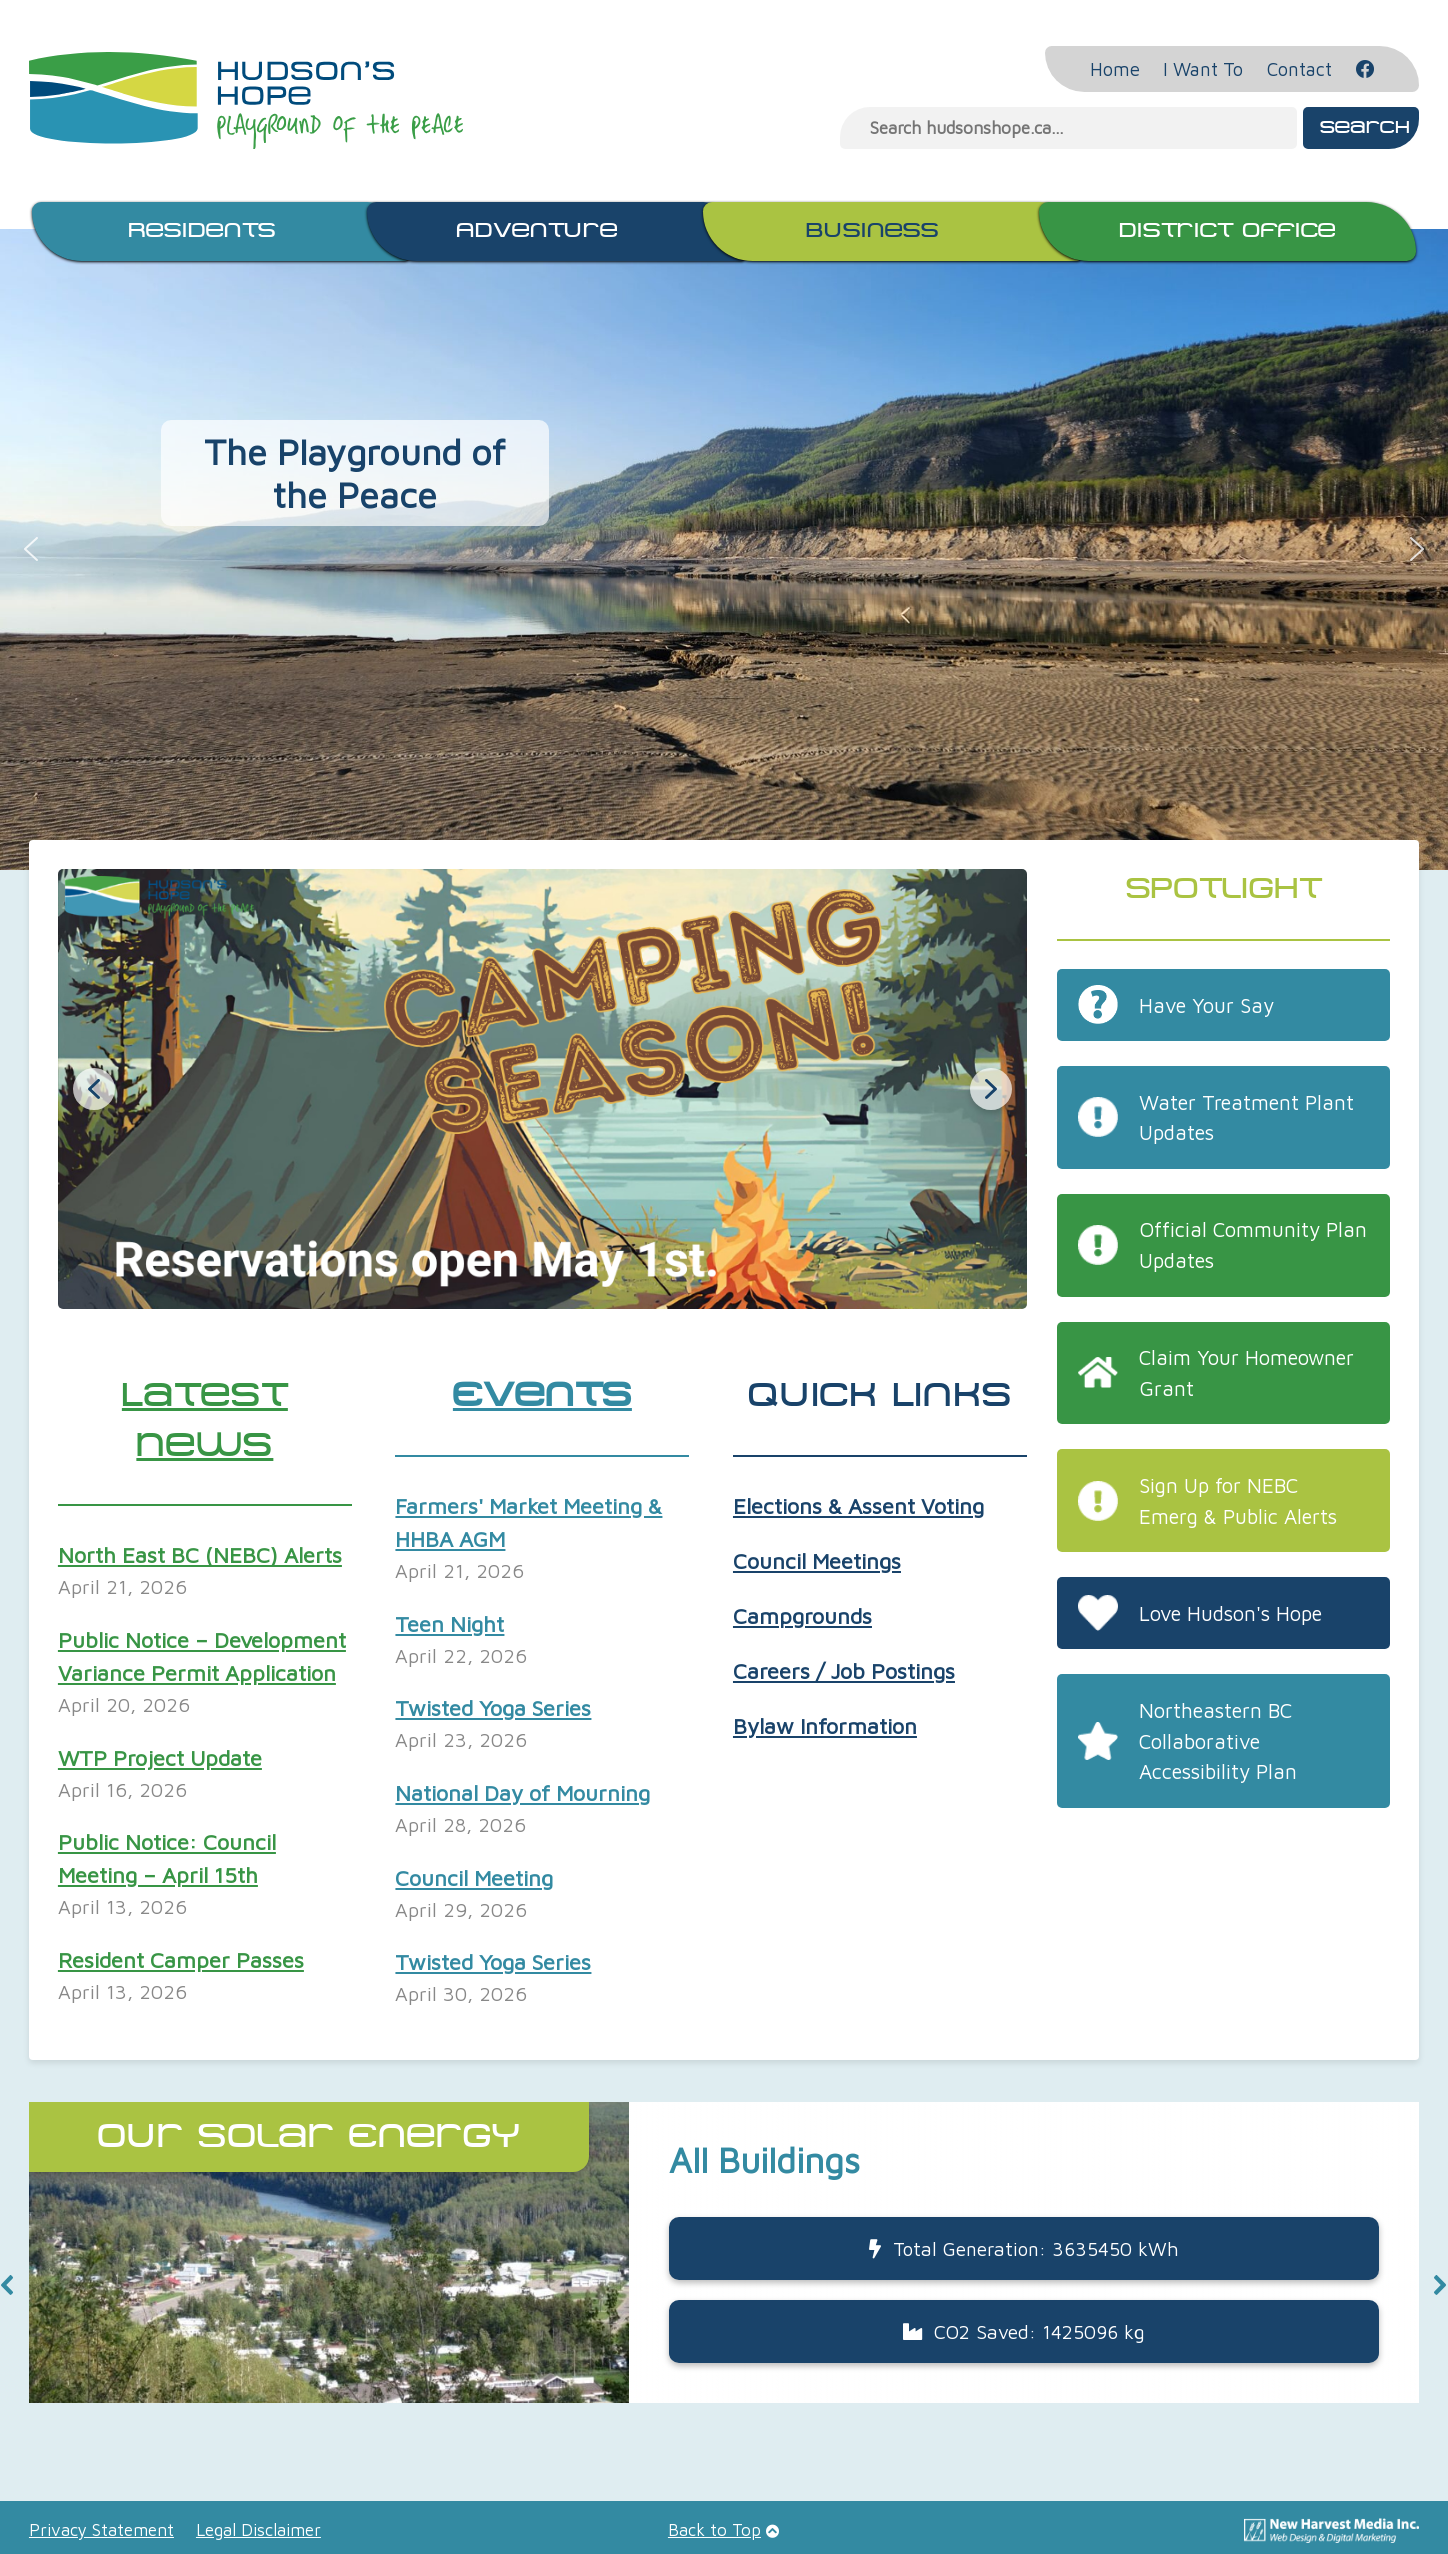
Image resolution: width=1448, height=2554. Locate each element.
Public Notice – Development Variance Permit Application (202, 1656)
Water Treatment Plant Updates (1246, 1117)
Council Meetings (817, 1561)
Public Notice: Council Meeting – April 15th (167, 1858)
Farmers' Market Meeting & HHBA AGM (528, 1522)
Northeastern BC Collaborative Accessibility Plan (1218, 1741)
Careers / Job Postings (844, 1671)
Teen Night (449, 1624)
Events (542, 1396)
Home (1115, 69)
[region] (724, 2284)
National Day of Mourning (522, 1793)
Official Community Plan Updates (1253, 1244)
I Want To (1203, 69)
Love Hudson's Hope (1230, 1613)
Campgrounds (802, 1616)
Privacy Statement (101, 2530)
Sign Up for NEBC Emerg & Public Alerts (1238, 1500)
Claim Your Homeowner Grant (1246, 1372)
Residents (202, 231)
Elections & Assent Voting (858, 1506)
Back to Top (714, 2530)
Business (872, 231)
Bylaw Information (825, 1726)
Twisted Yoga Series (493, 1708)
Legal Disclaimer (258, 2530)
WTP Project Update (160, 1758)
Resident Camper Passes (181, 1960)
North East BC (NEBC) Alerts (200, 1555)
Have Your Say (1206, 1005)
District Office (1227, 231)
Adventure (537, 231)
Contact (1299, 69)
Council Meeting (474, 1878)
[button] (31, 549)
